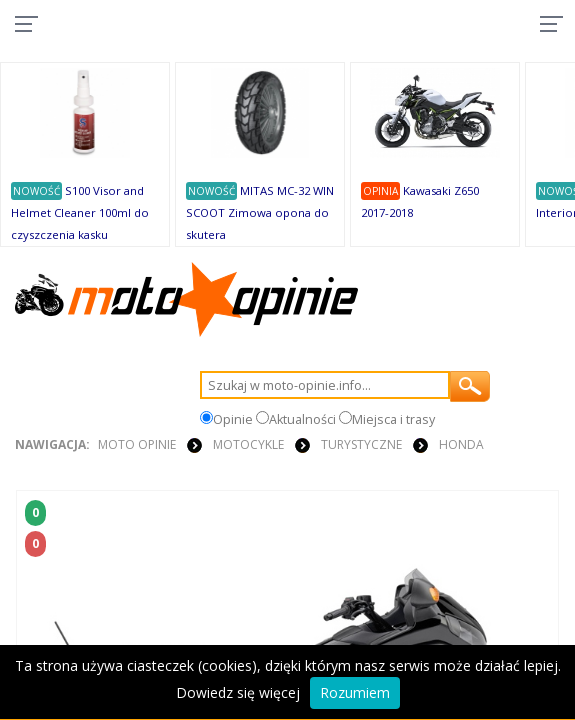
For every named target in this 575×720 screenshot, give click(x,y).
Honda (461, 444)
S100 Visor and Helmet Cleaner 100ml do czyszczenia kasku (80, 212)
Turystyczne (361, 444)
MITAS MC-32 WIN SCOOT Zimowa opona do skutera (260, 212)
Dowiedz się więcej (238, 692)
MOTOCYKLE (248, 444)
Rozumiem (355, 692)
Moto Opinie (137, 444)
